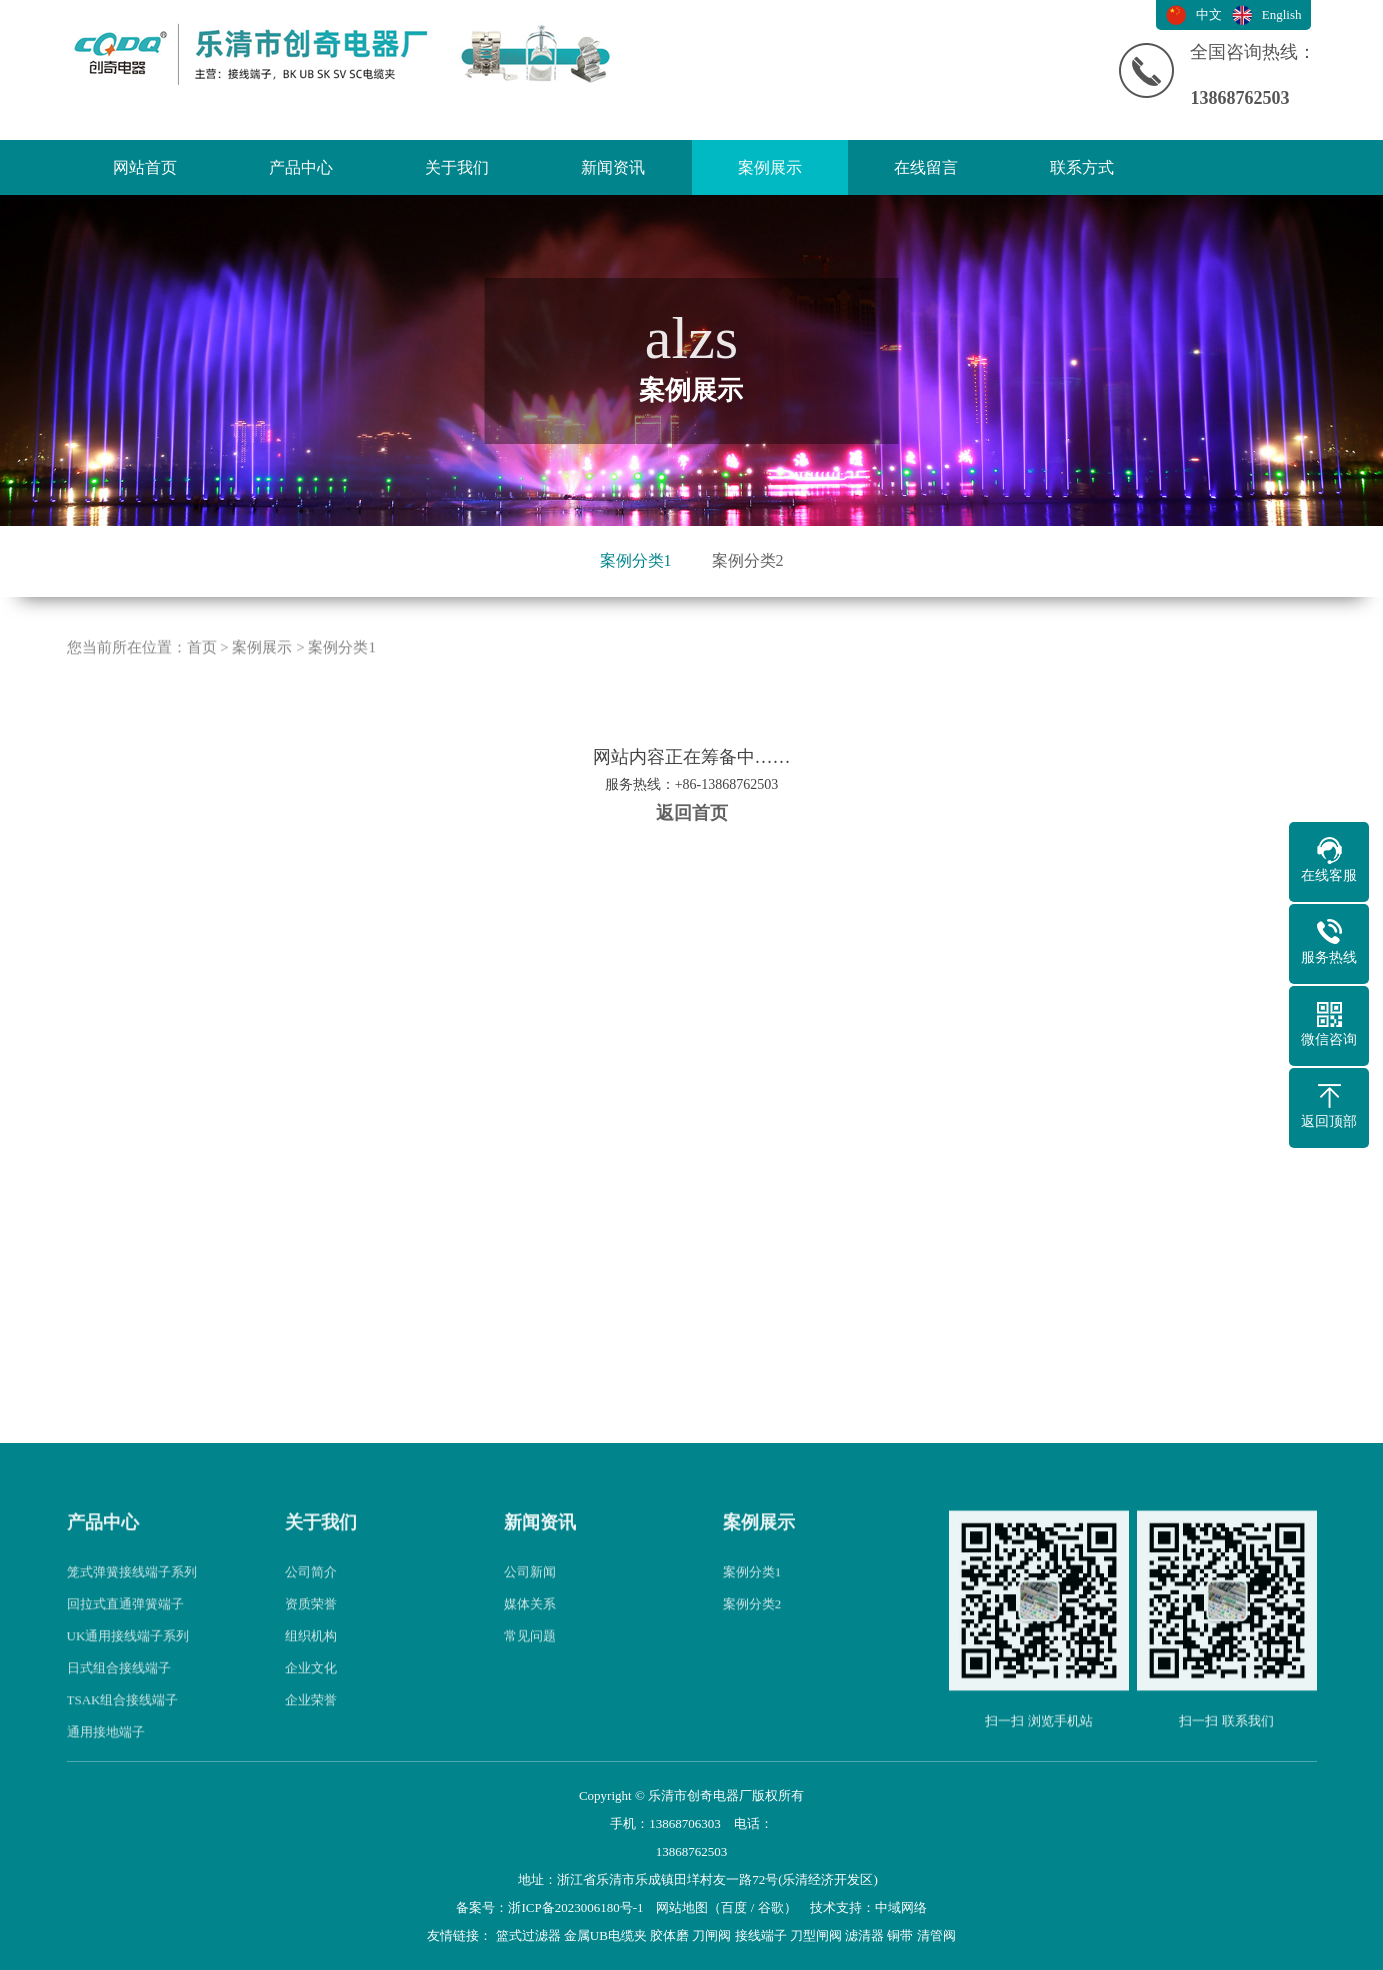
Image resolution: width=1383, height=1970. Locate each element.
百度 (734, 1907)
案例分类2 (748, 560)
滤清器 (864, 1935)
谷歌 (771, 1907)
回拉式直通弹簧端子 (125, 1646)
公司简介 (311, 1614)
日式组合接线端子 (119, 1710)
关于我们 (457, 167)
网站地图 (682, 1907)
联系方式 (1082, 167)
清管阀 (936, 1935)
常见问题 (530, 1678)
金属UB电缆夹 (605, 1935)
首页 (202, 691)
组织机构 (311, 1678)
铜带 (900, 1935)
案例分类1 (636, 560)
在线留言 (926, 167)
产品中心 (301, 167)
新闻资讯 (613, 167)
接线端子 (761, 1935)
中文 (1209, 14)
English (1282, 14)
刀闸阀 (711, 1935)
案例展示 (770, 167)
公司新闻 (530, 1614)
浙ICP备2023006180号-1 (575, 1907)
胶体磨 (669, 1935)
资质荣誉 (311, 1646)
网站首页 (145, 167)
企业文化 (311, 1710)
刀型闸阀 (816, 1935)
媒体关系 (530, 1646)
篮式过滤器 (528, 1935)
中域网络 (901, 1907)
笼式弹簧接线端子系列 (132, 1614)
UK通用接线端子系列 (128, 1678)
